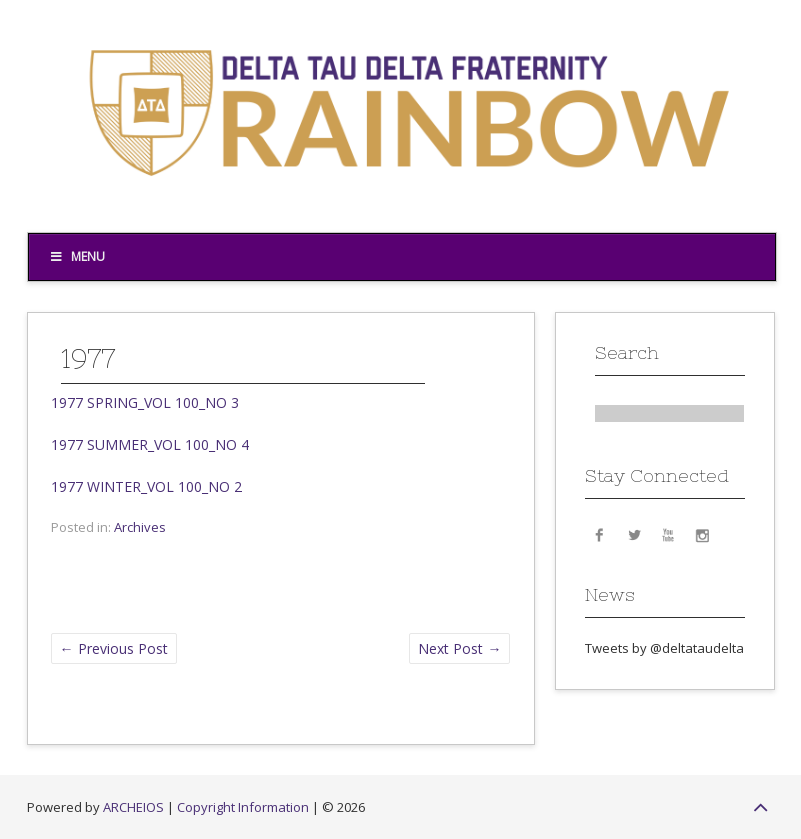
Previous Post (114, 648)
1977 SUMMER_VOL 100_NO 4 (150, 444)
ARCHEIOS (133, 807)
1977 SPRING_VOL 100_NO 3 (145, 402)
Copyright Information (243, 807)
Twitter (634, 534)
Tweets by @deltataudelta (664, 648)
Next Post (459, 648)
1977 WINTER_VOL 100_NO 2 (146, 486)
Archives (140, 527)
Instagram (702, 534)
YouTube (668, 534)
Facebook (600, 534)
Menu (77, 256)
